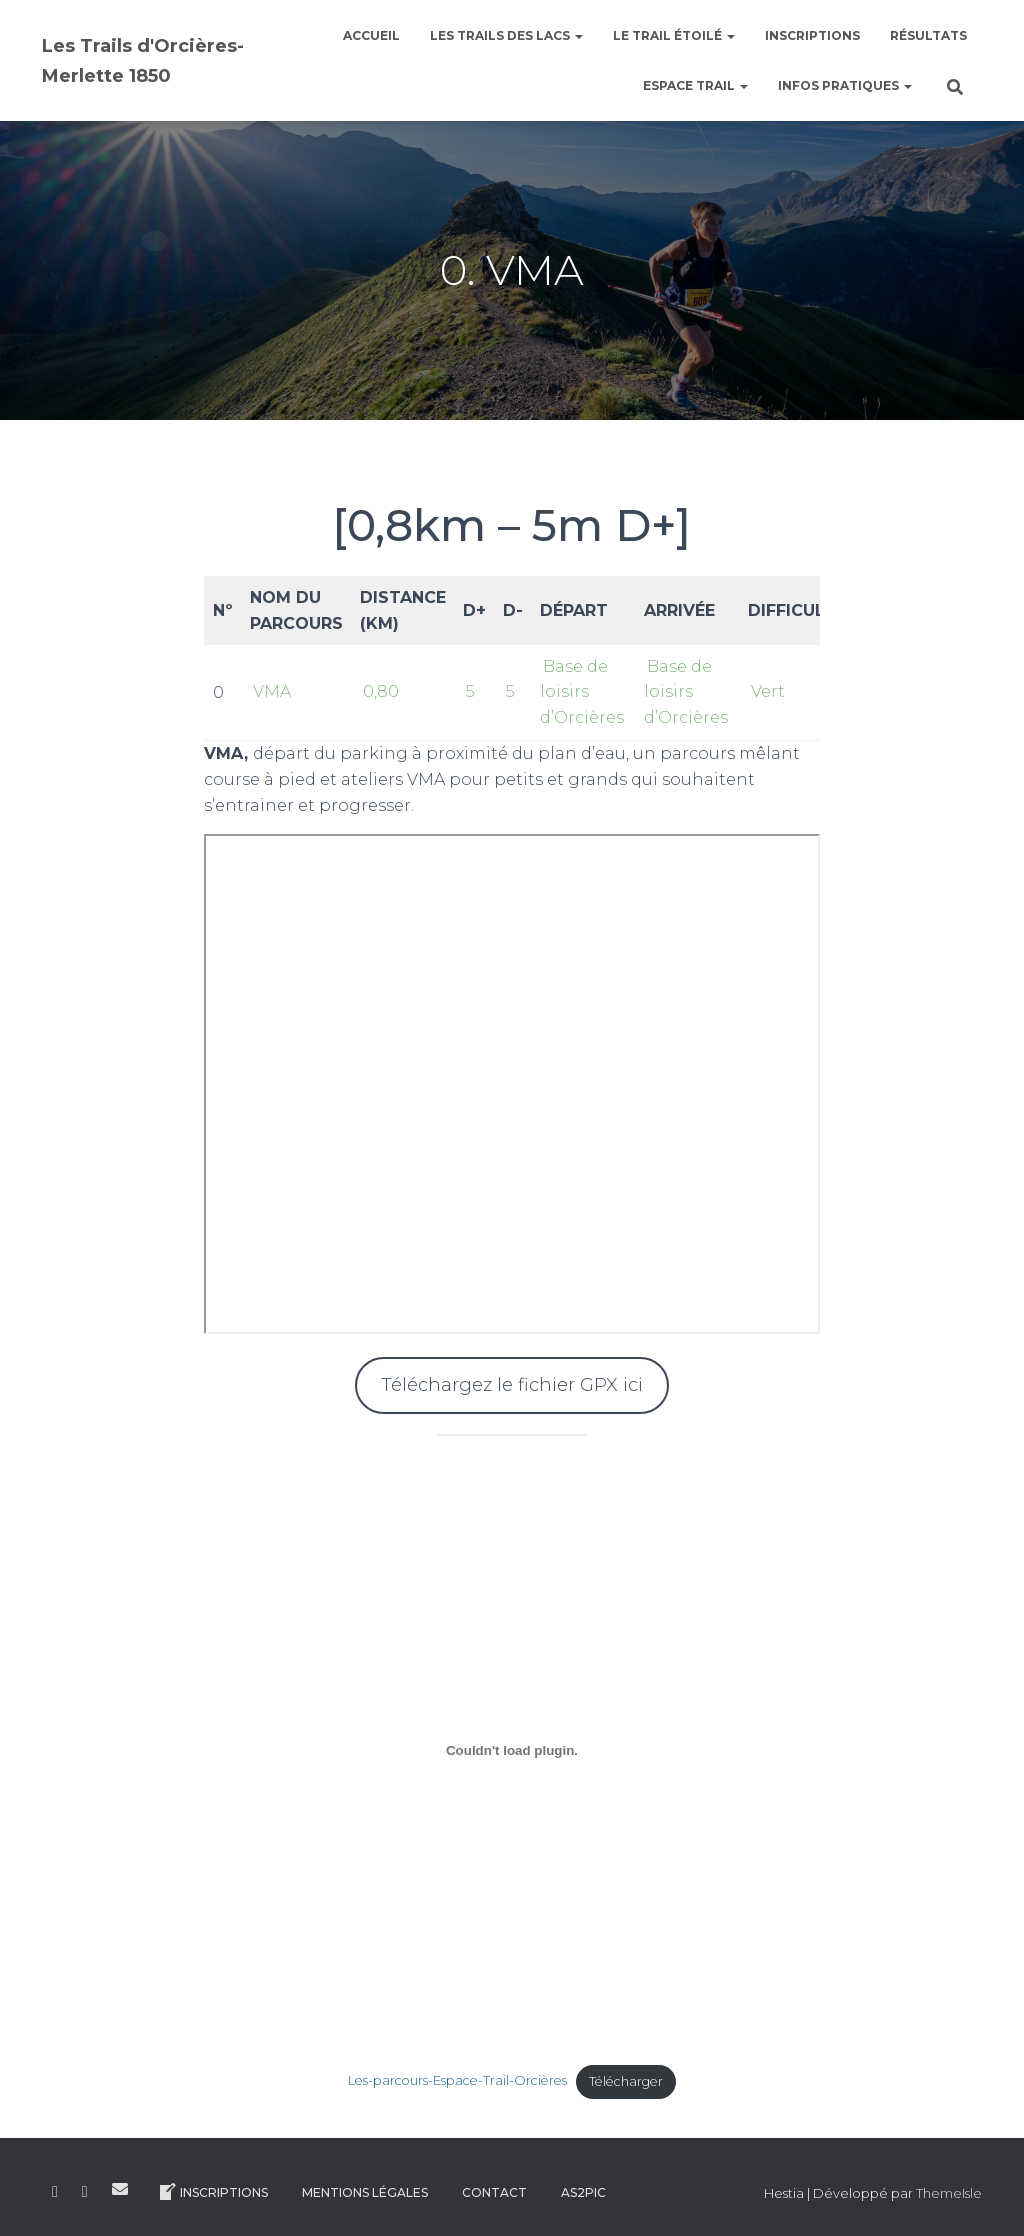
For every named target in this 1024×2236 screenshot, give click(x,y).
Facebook (55, 2192)
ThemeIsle (949, 2193)
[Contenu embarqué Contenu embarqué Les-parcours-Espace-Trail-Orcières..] (512, 1751)
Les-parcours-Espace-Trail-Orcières (457, 2081)
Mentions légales (365, 2192)
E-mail (120, 2189)
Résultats (928, 35)
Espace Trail (695, 85)
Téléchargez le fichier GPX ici (512, 1385)
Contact (494, 2192)
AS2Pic (583, 2192)
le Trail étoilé (674, 35)
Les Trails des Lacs (506, 35)
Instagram (85, 2192)
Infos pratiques (845, 85)
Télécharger (626, 2081)
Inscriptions (812, 35)
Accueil (371, 35)
